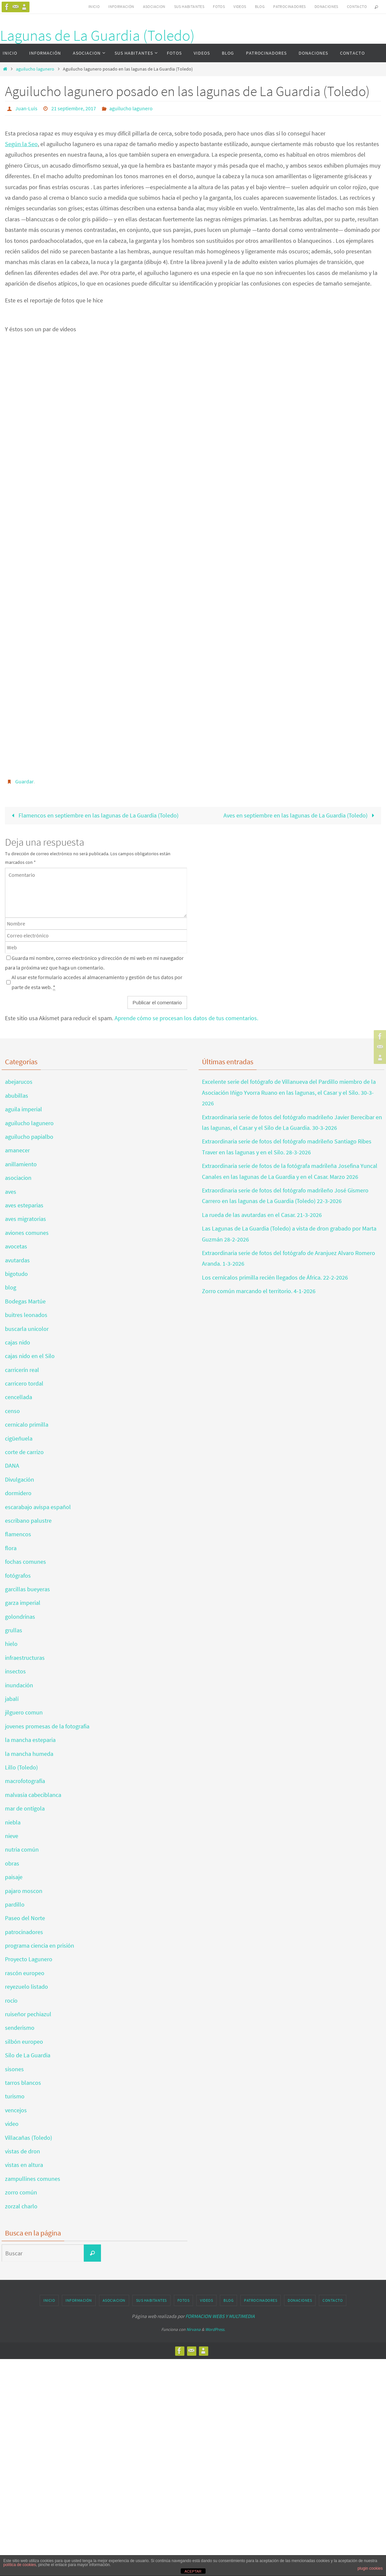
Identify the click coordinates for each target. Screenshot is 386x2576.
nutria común (22, 1849)
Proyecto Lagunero (28, 1959)
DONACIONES (326, 6)
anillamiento (21, 1164)
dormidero (18, 1493)
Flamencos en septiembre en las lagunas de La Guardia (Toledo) (93, 815)
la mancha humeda (29, 1754)
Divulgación (19, 1479)
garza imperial (22, 1602)
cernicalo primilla (26, 1424)
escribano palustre (28, 1520)
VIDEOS (239, 6)
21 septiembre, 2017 (73, 108)
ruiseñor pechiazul (28, 2014)
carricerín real (22, 1370)
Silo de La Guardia (27, 2055)
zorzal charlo (21, 2206)
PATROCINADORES (289, 6)
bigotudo (16, 1274)
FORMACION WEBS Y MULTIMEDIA (220, 2316)
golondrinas (20, 1616)
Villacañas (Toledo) (28, 2137)
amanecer (17, 1150)
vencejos (16, 2110)
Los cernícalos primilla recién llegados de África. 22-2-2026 (275, 1277)
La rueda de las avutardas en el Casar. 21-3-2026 (262, 1215)
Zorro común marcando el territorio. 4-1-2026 (258, 1291)
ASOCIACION (154, 6)
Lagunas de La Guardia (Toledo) (97, 35)
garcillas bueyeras (27, 1589)
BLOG (260, 6)
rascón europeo (24, 1973)
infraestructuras (25, 1657)
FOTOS (219, 6)
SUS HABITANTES (189, 6)
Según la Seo (21, 144)
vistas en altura (24, 2165)
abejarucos (18, 1081)
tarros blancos (23, 2082)
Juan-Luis (26, 108)
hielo (11, 1644)
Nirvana (193, 2329)
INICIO (94, 6)
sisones (14, 2069)
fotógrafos (18, 1575)
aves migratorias (25, 1219)
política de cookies (19, 2564)
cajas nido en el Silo (30, 1356)
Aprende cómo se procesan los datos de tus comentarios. (186, 1018)
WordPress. (215, 2329)
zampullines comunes (32, 2178)
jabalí (12, 1699)
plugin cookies (370, 2568)
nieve (11, 1836)
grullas (13, 1630)
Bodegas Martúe (25, 1301)
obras (12, 1863)
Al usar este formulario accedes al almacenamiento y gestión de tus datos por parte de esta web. (97, 982)
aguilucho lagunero (35, 69)
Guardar (24, 781)
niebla (13, 1822)
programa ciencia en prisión (39, 1945)
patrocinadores (24, 1932)
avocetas (16, 1246)
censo (12, 1411)
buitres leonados (26, 1315)
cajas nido (17, 1342)
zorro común (21, 2192)
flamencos (18, 1534)
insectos (15, 1671)
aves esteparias (24, 1205)
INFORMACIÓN (121, 6)
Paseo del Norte (25, 1918)
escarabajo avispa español (38, 1507)
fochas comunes (25, 1561)
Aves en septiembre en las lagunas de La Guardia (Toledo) (300, 815)
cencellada (18, 1397)
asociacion (18, 1178)
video (12, 2124)
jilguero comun (24, 1712)
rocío (11, 2000)
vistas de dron (22, 2151)
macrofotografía (25, 1781)
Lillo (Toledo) (21, 1767)
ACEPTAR (192, 2571)
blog (10, 1287)
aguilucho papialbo (29, 1136)
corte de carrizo (24, 1452)
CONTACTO (357, 6)
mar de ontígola (25, 1808)
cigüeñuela (18, 1438)
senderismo (19, 2027)
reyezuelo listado (26, 1986)
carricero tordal (24, 1383)
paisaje (14, 1877)
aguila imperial (23, 1109)
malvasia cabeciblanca (33, 1795)
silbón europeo (24, 2041)
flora (11, 1548)
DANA (12, 1465)
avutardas (17, 1260)
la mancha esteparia (30, 1740)
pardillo (14, 1904)
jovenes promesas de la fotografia (47, 1726)
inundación (19, 1685)
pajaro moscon (23, 1891)
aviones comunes (27, 1232)
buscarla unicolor (27, 1329)
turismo (14, 2096)
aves (10, 1191)
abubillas (16, 1095)
